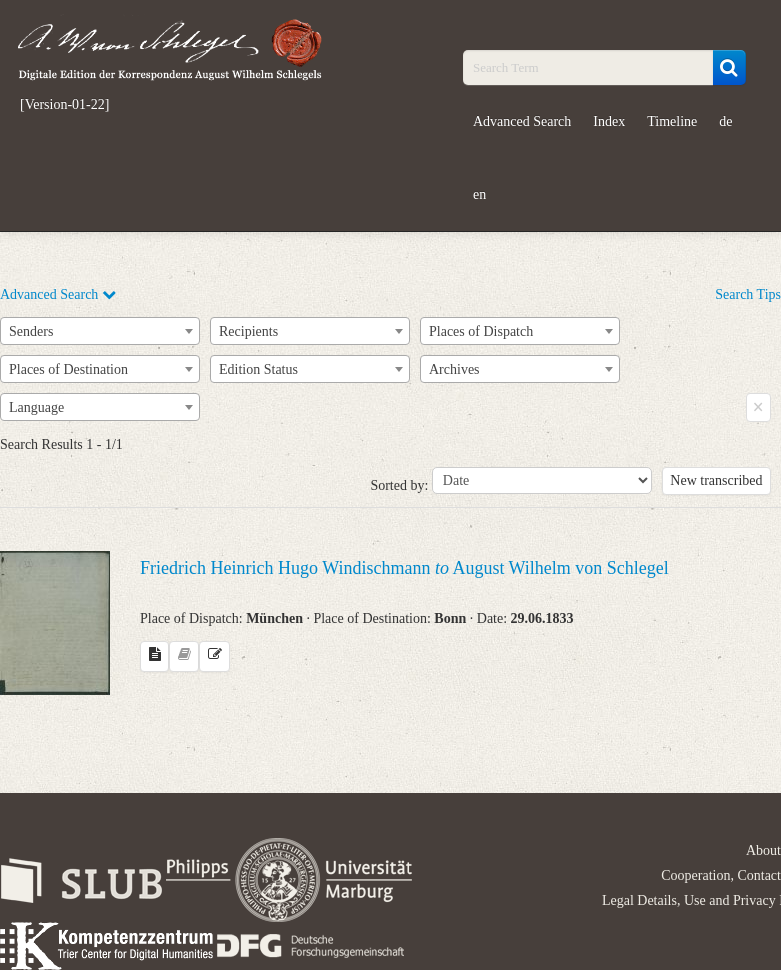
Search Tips (748, 294)
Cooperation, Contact (721, 875)
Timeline (672, 121)
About (763, 850)
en (479, 194)
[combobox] (100, 331)
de (725, 121)
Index (609, 121)
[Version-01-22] (64, 105)
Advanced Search (522, 121)
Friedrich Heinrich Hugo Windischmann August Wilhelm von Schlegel (404, 568)
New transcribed (716, 480)
